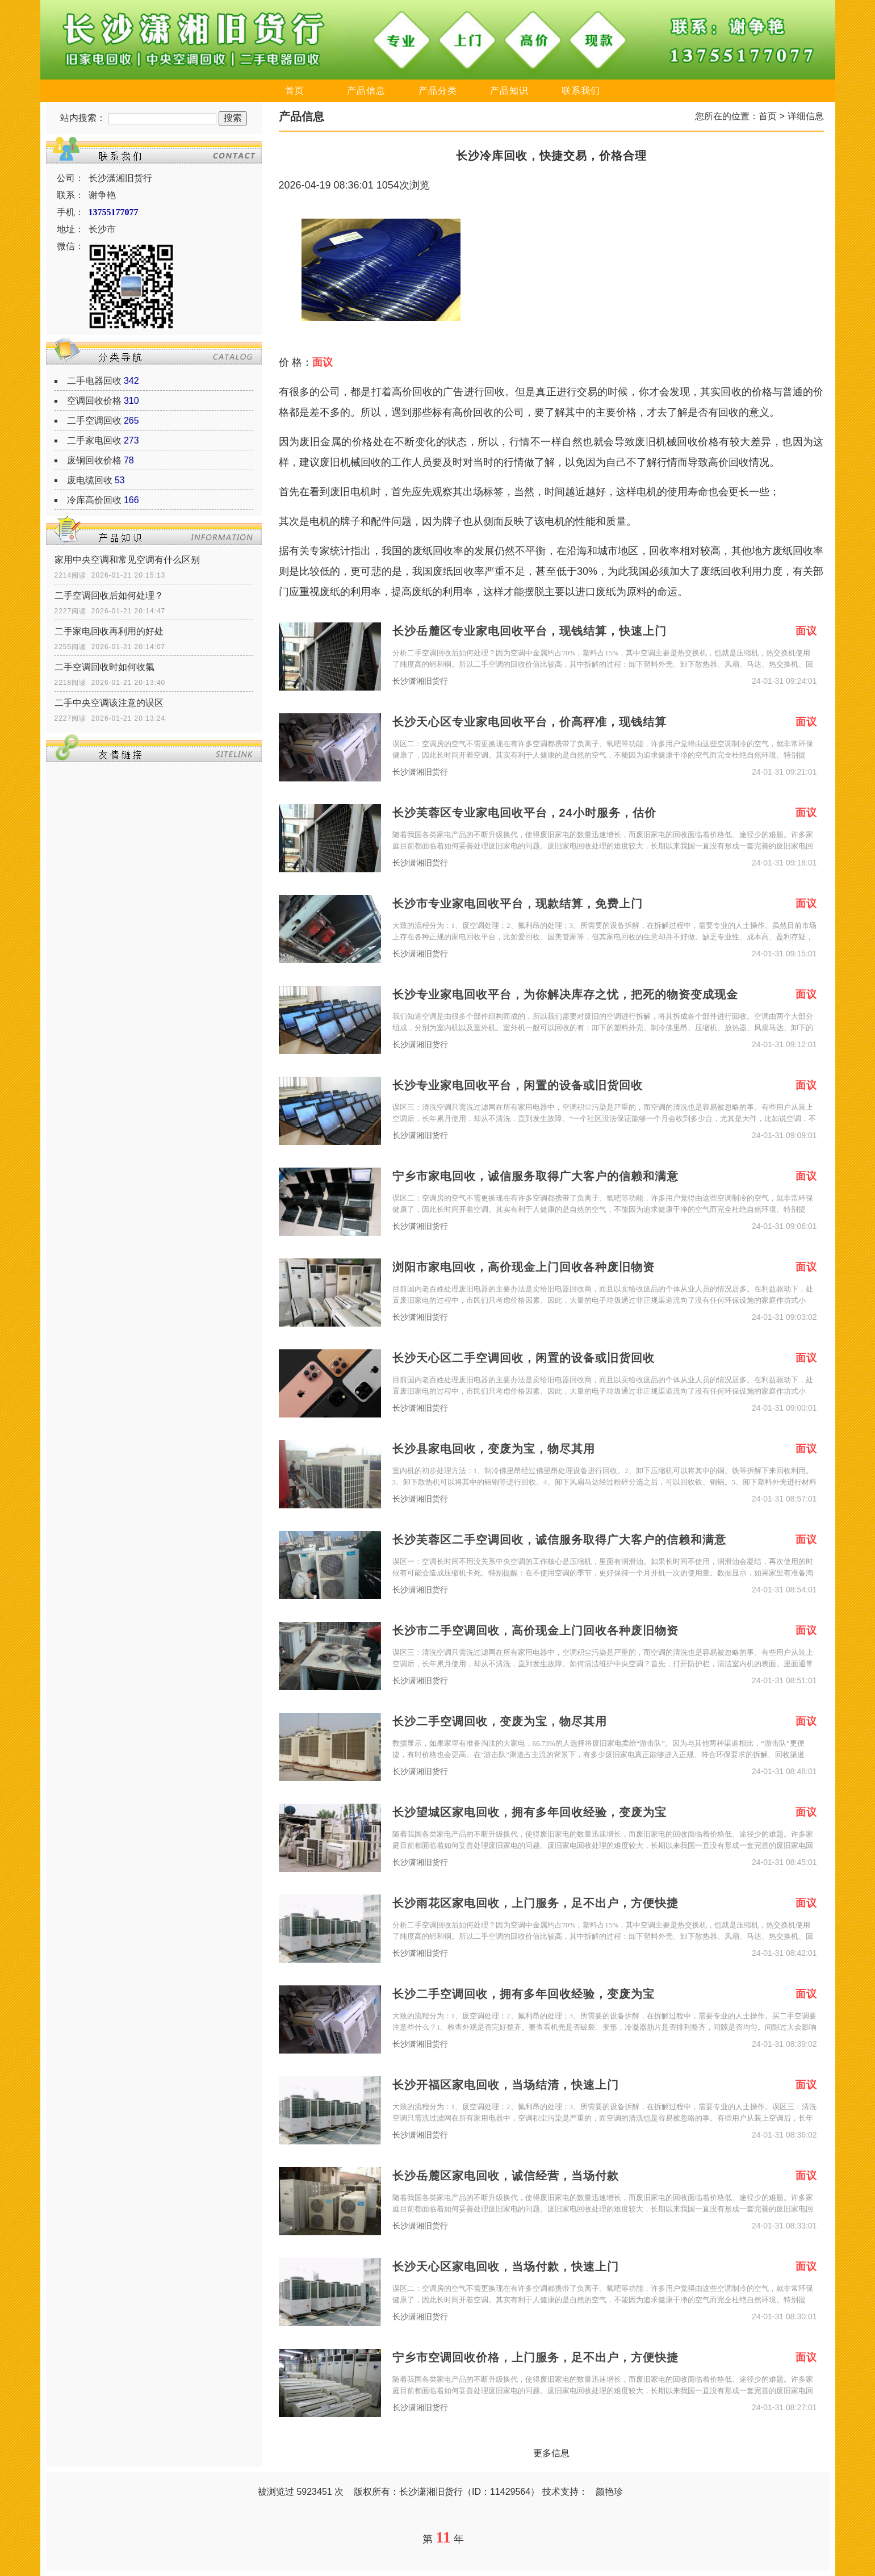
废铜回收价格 (94, 460)
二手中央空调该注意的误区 (109, 703)
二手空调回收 (94, 420)
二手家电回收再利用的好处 (109, 631)
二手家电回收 (94, 440)
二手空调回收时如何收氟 (104, 667)
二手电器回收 (94, 381)
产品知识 (509, 90)
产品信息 (366, 90)
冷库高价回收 (94, 500)
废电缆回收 (89, 480)
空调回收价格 (94, 400)
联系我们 (581, 90)
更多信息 (551, 2453)
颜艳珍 (609, 2491)
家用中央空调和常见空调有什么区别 (127, 559)
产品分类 (437, 90)
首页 (294, 90)
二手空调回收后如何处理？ (109, 595)
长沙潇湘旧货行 (420, 681)
